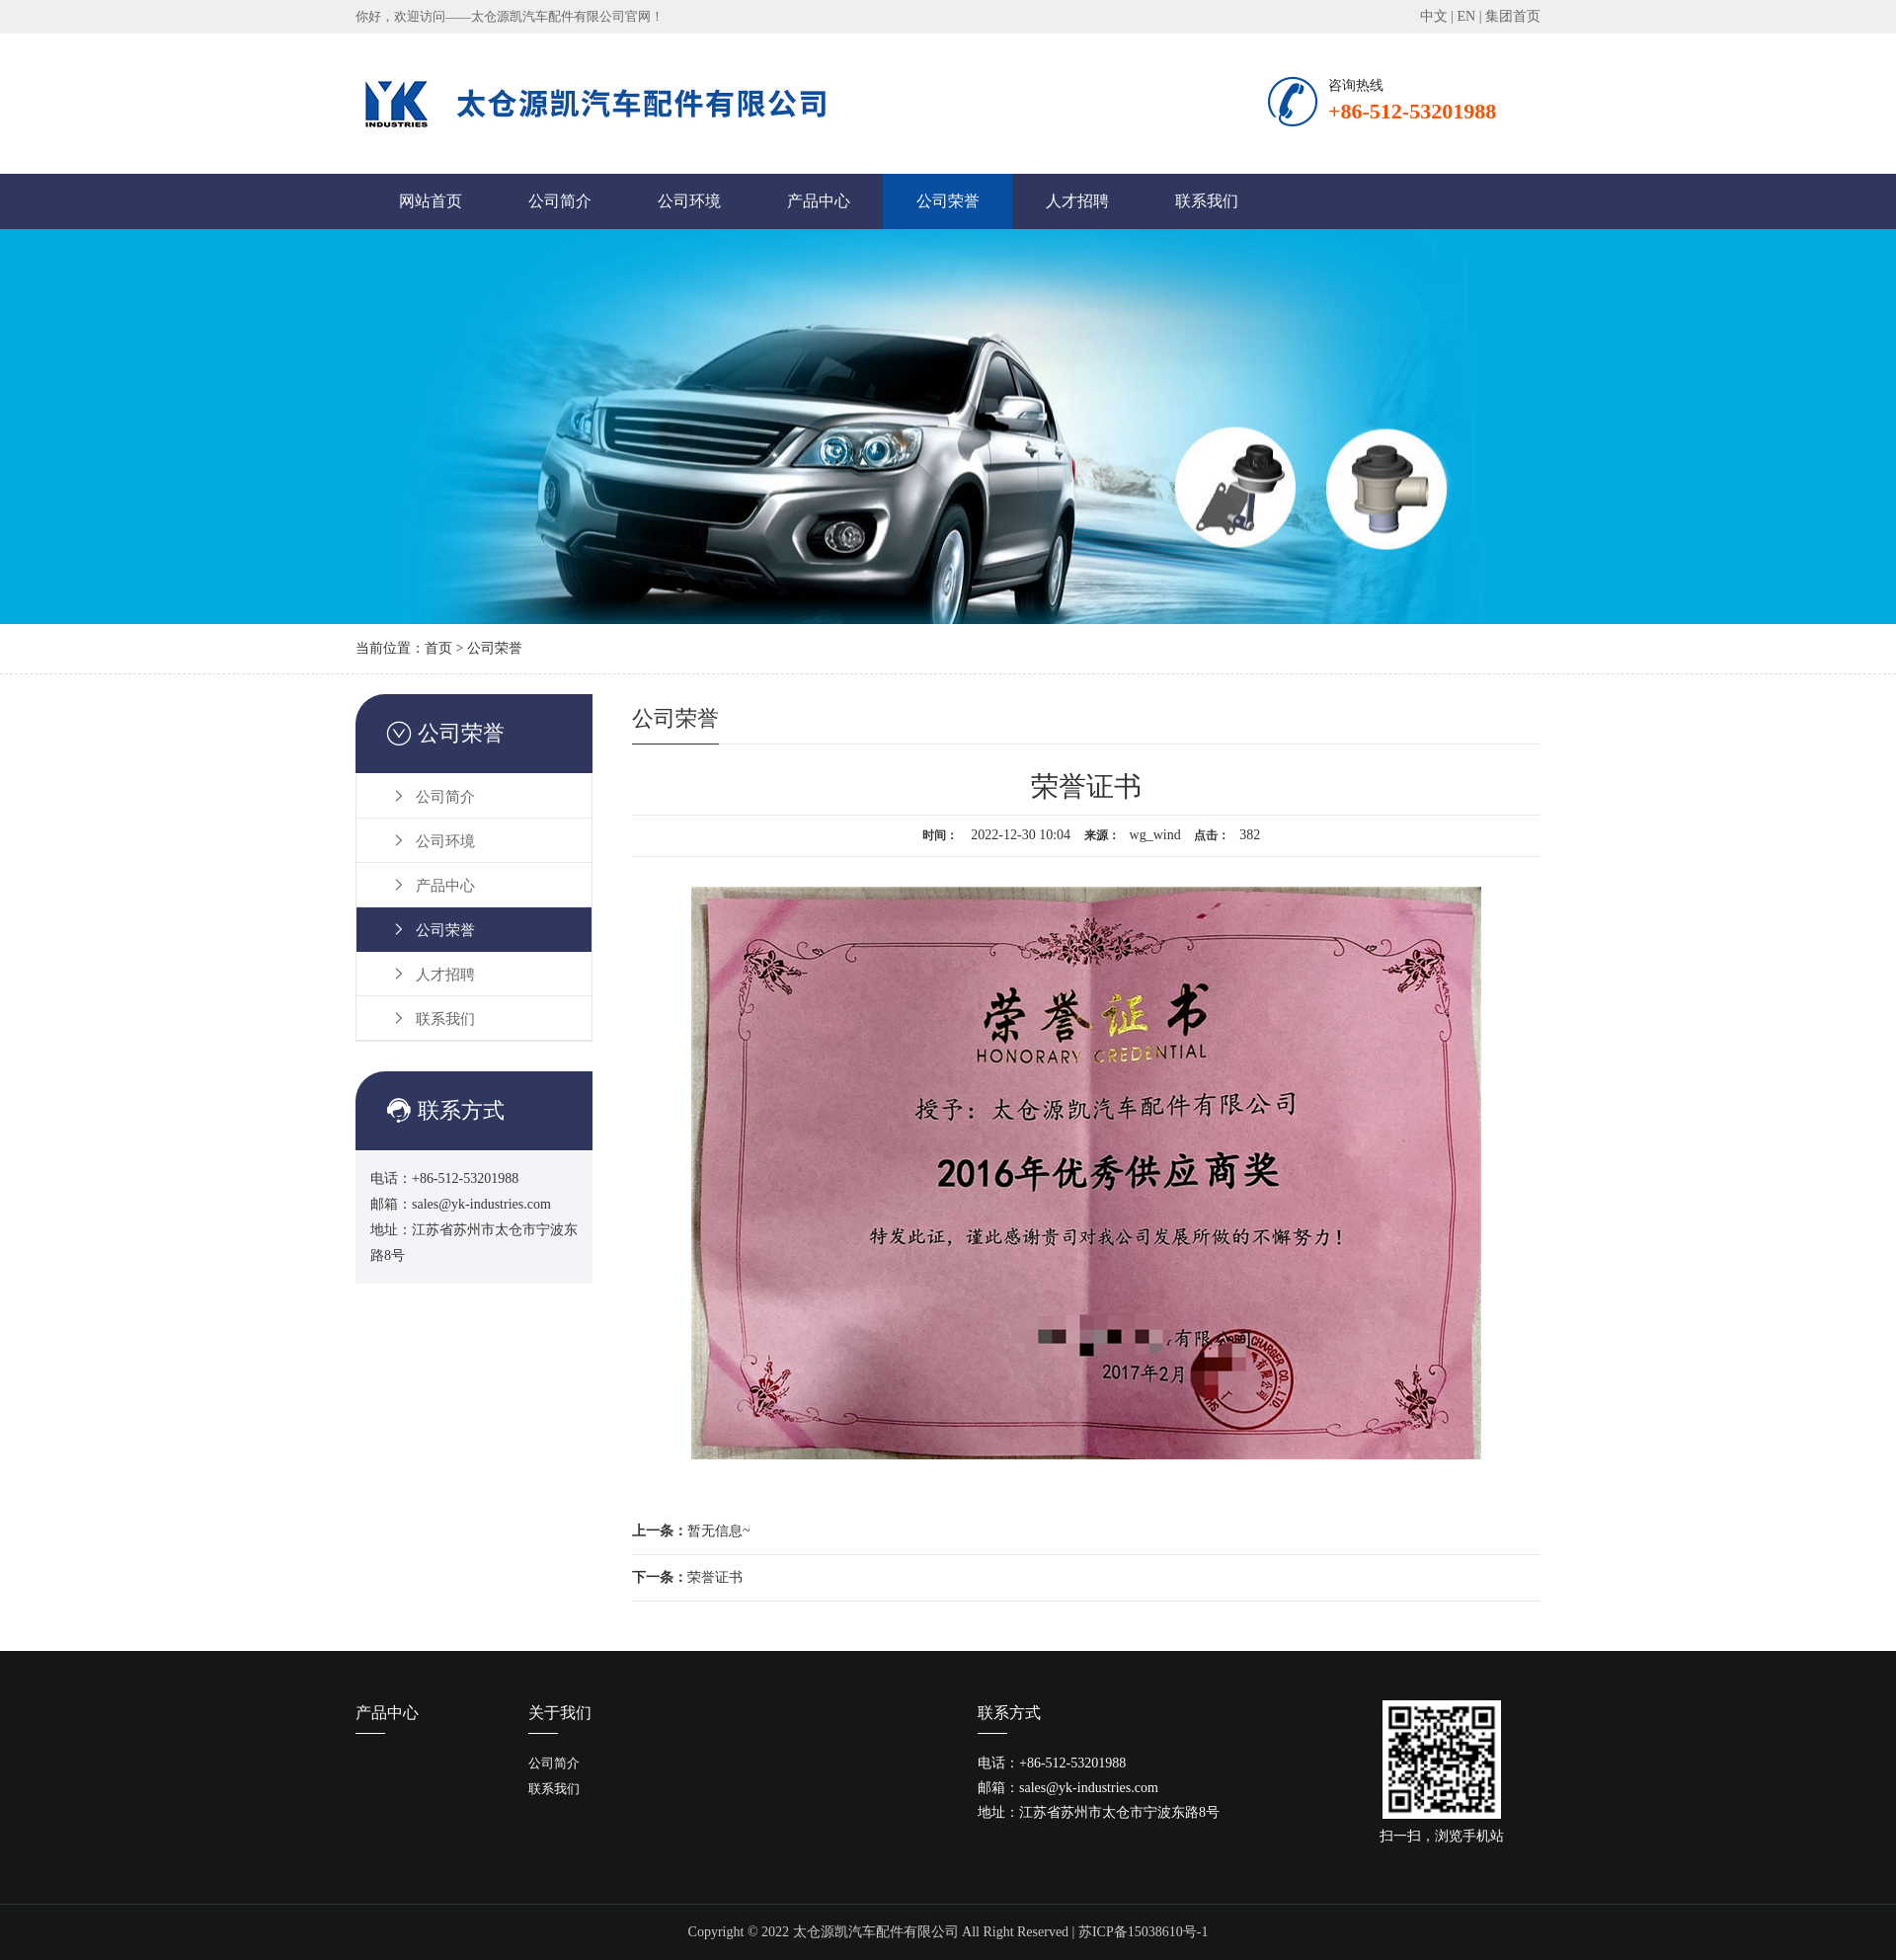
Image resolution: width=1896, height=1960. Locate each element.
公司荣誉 (948, 201)
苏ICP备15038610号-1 (1143, 1931)
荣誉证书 (687, 1577)
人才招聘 (1077, 201)
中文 (1434, 16)
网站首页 (430, 201)
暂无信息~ (691, 1531)
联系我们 (1206, 201)
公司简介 (560, 201)
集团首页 (1512, 16)
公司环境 (689, 201)
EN (1467, 16)
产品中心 (818, 201)
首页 (438, 648)
